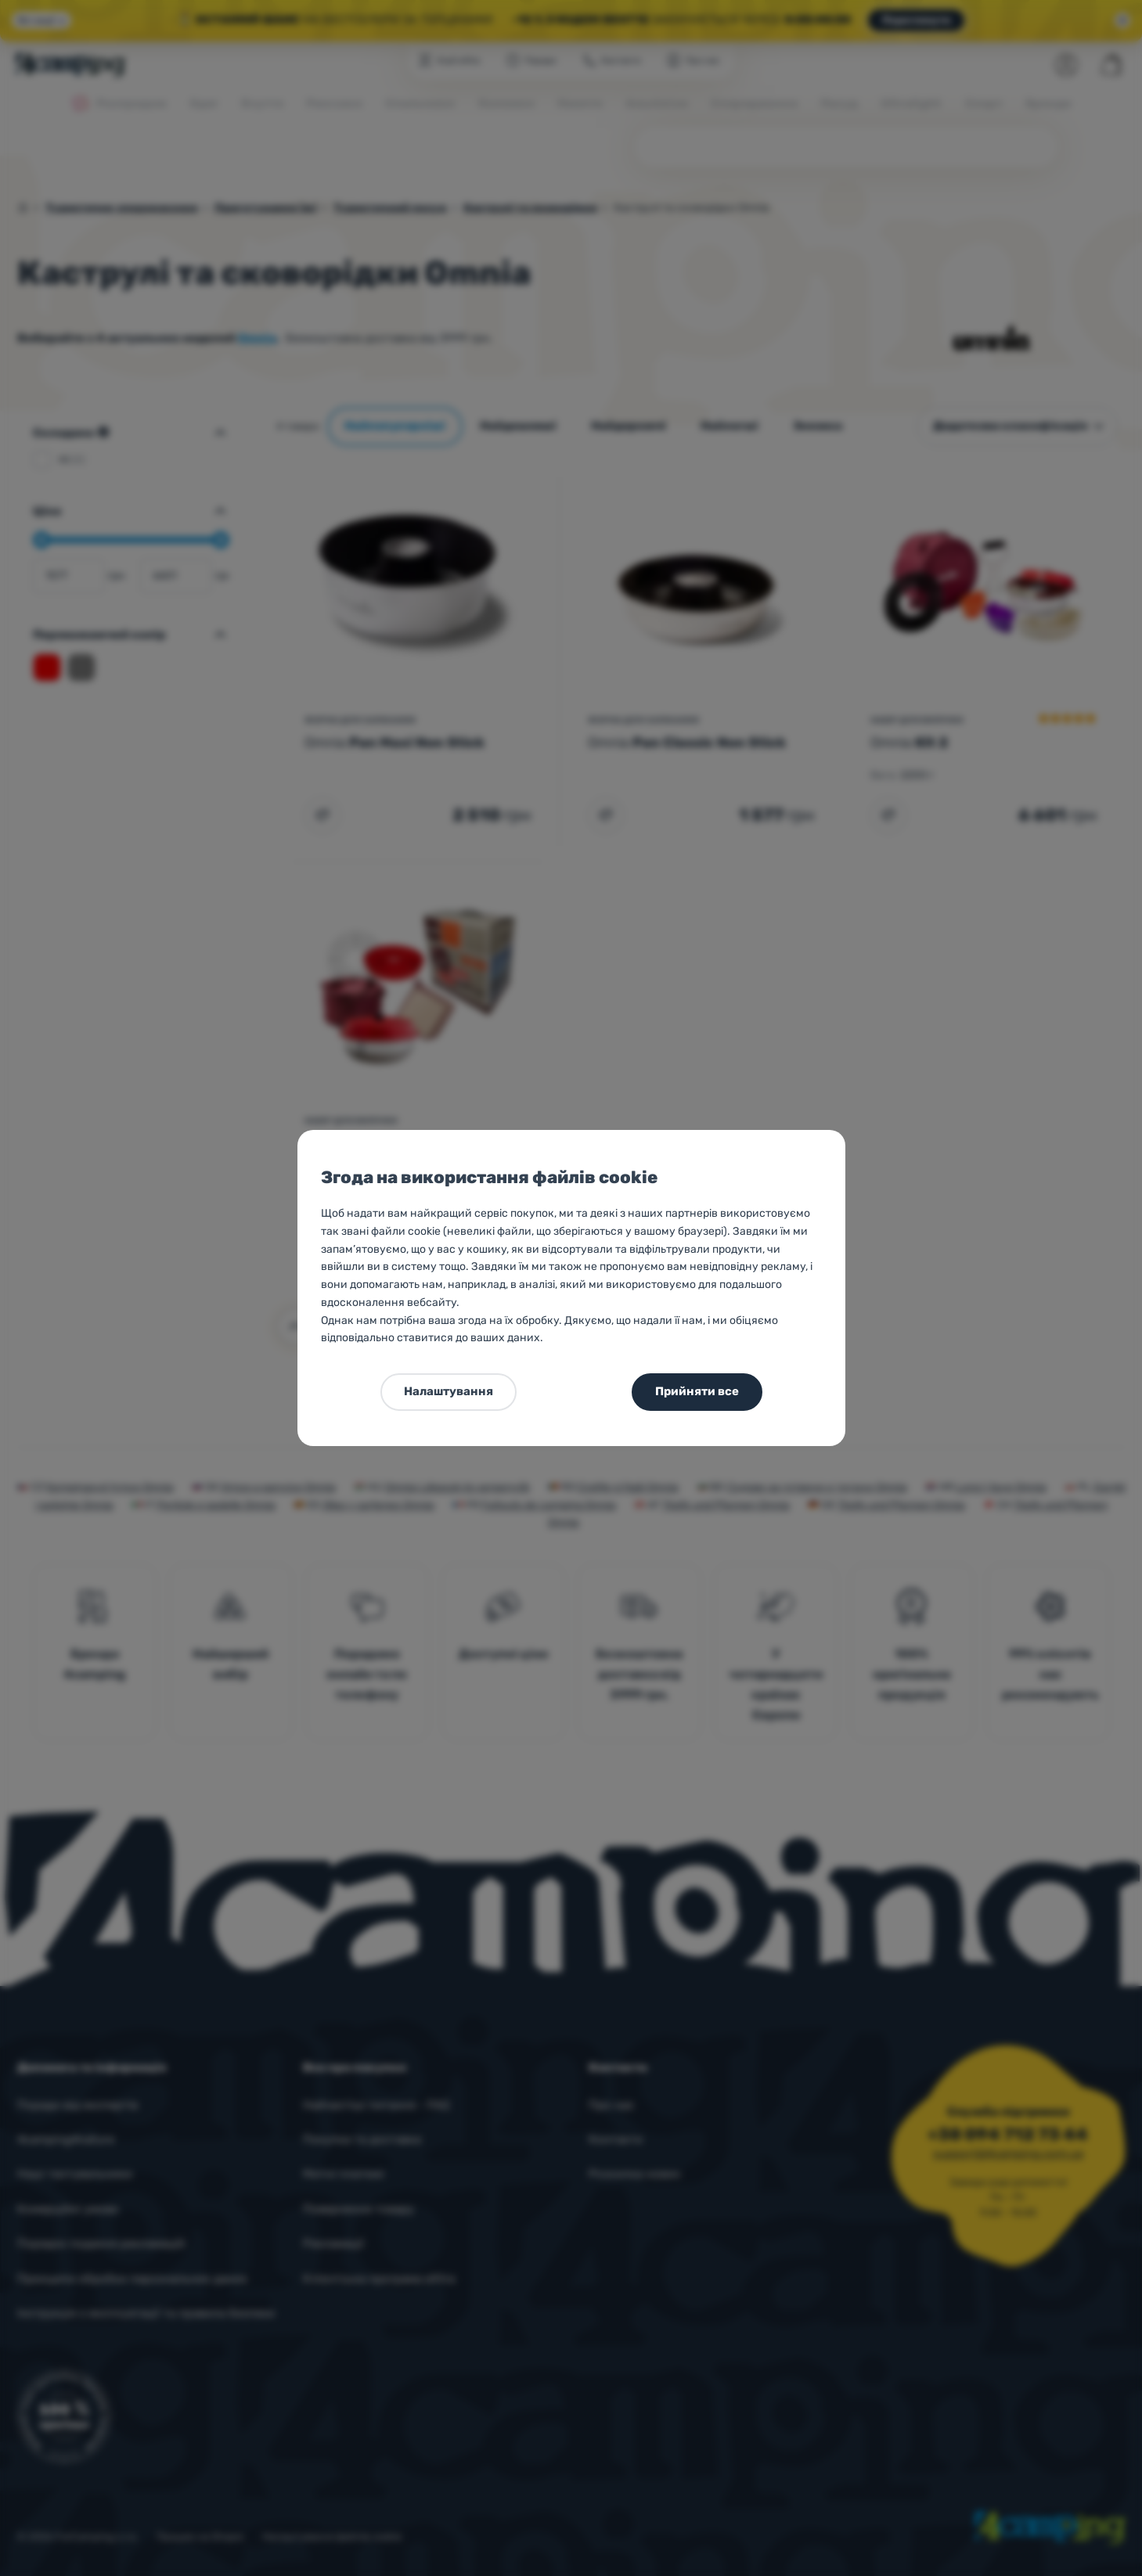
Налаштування (448, 1391)
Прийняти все (697, 1391)
